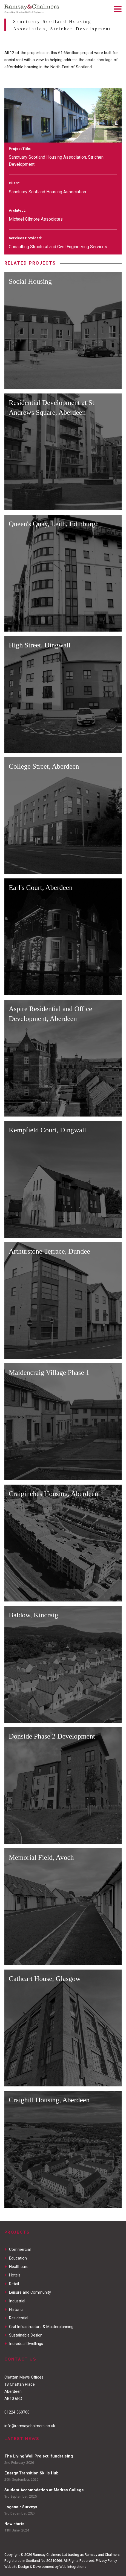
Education (15, 2258)
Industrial (14, 2301)
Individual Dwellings (23, 2343)
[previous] (98, 134)
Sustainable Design (23, 2335)
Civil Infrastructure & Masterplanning (38, 2327)
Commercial (17, 2249)
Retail (11, 2284)
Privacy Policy (106, 2561)
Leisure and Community (27, 2292)
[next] (113, 134)
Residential (16, 2318)
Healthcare (16, 2266)
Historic (13, 2309)
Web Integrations (72, 2567)
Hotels (12, 2275)
